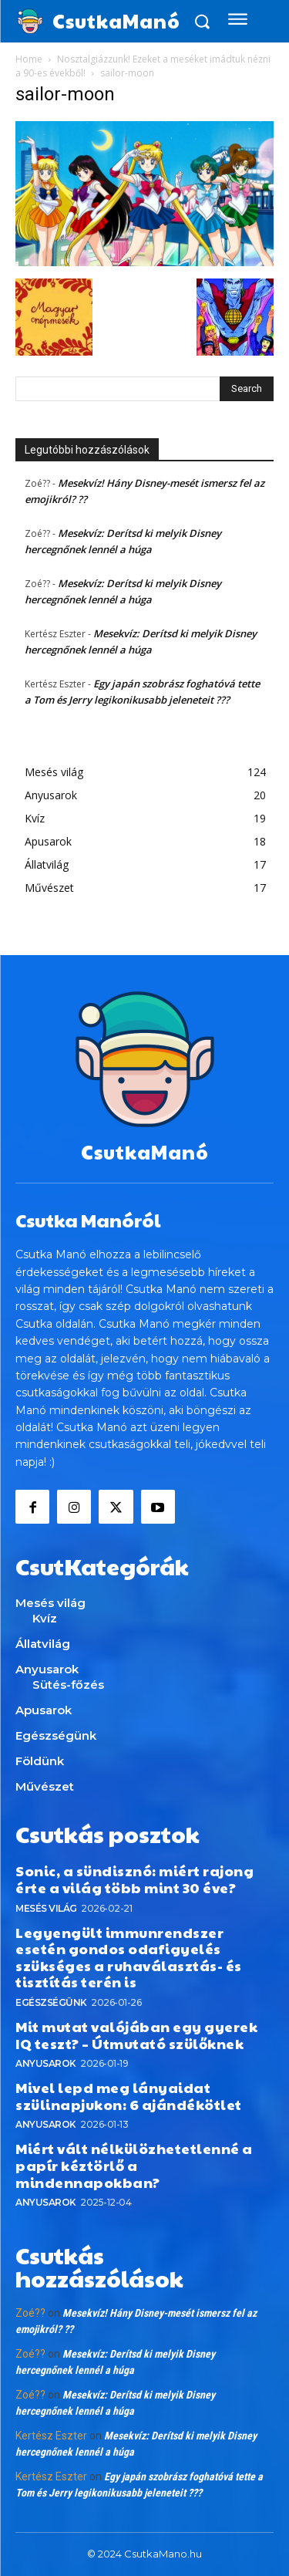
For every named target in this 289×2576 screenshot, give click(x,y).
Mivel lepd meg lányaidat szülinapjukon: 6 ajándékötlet (128, 2096)
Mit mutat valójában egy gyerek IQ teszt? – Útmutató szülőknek (136, 2035)
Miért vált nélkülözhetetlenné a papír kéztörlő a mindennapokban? (134, 2165)
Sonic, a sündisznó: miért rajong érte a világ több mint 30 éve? (134, 1879)
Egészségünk (51, 2002)
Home (28, 59)
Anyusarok (45, 2063)
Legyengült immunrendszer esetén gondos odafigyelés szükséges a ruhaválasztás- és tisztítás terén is (128, 1957)
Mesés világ (46, 1908)
